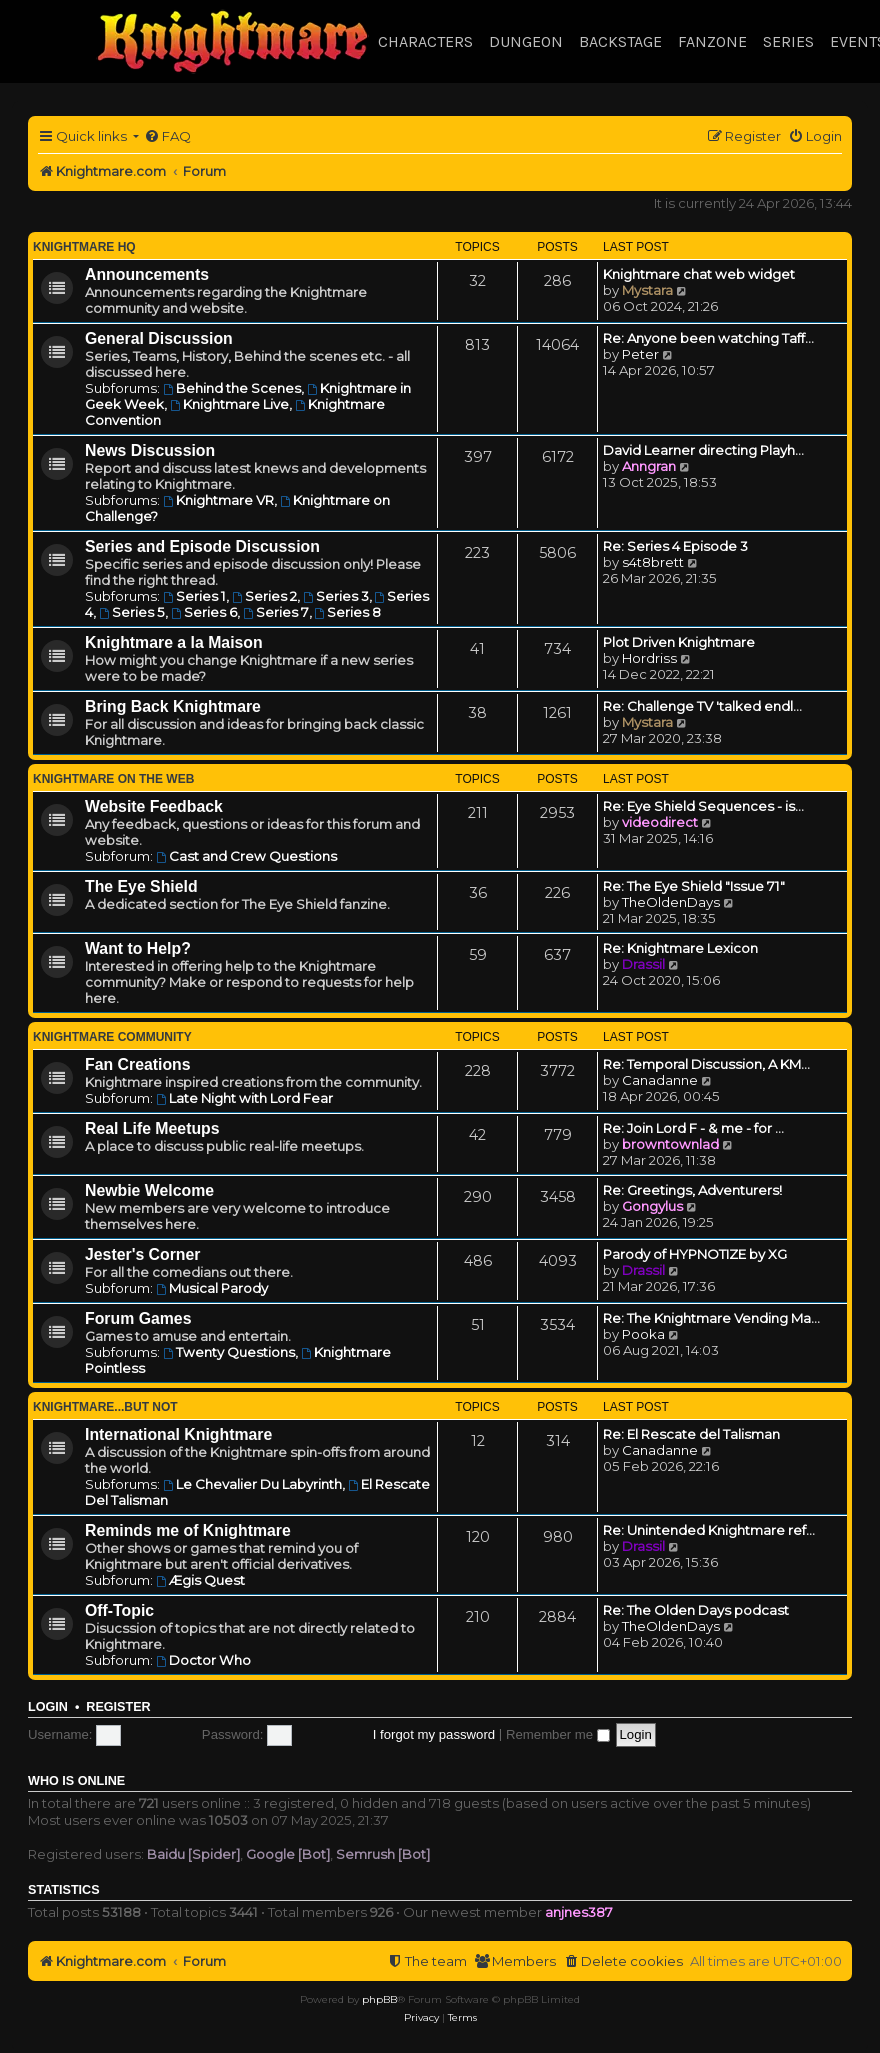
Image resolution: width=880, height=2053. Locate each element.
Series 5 (132, 612)
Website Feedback (154, 806)
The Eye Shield (141, 886)
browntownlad (670, 1144)
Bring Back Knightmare (173, 706)
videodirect (660, 822)
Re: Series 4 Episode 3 (675, 546)
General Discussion (159, 338)
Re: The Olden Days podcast (696, 1610)
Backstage (620, 41)
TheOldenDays (671, 902)
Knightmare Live (229, 404)
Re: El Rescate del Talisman (691, 1434)
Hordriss (649, 658)
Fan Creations (138, 1064)
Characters (425, 41)
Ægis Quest (200, 1580)
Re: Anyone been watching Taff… (708, 338)
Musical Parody (212, 1288)
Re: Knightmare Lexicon (680, 948)
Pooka (643, 1334)
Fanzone (712, 41)
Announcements (147, 274)
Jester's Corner (143, 1254)
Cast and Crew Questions (246, 856)
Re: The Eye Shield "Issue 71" (694, 886)
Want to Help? (138, 948)
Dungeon (526, 41)
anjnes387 (579, 1912)
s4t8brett (653, 562)
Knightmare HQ (84, 247)
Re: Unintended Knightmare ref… (709, 1530)
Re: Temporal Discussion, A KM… (706, 1064)
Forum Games (138, 1318)
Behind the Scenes (232, 388)
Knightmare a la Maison (174, 642)
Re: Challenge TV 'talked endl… (702, 706)
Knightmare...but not (105, 1407)
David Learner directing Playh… (703, 450)
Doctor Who (203, 1660)
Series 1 (194, 596)
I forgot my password (434, 1734)
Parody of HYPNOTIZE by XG (695, 1254)
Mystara (647, 290)
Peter (640, 354)
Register (118, 1707)
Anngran (649, 466)
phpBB (379, 1999)
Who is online (76, 1781)
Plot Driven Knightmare (679, 642)
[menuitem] (167, 136)
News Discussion (150, 450)
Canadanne (660, 1080)
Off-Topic (119, 1610)
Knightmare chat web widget (699, 274)
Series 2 (264, 596)
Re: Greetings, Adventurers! (692, 1190)
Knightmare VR (218, 500)
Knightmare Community (112, 1037)
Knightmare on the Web (113, 779)
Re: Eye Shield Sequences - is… (703, 806)
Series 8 (348, 612)
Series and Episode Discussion (202, 546)
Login (48, 1707)
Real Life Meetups (152, 1128)
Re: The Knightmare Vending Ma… (711, 1318)
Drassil (643, 964)
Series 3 (336, 596)
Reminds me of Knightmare (188, 1530)
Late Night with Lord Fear (244, 1098)
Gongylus (652, 1206)
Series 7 (276, 612)
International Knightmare (178, 1434)
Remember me (558, 1734)
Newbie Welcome (149, 1190)
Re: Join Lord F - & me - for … (693, 1128)
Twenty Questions (229, 1352)
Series (788, 41)
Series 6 (204, 612)
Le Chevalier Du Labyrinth (252, 1484)
